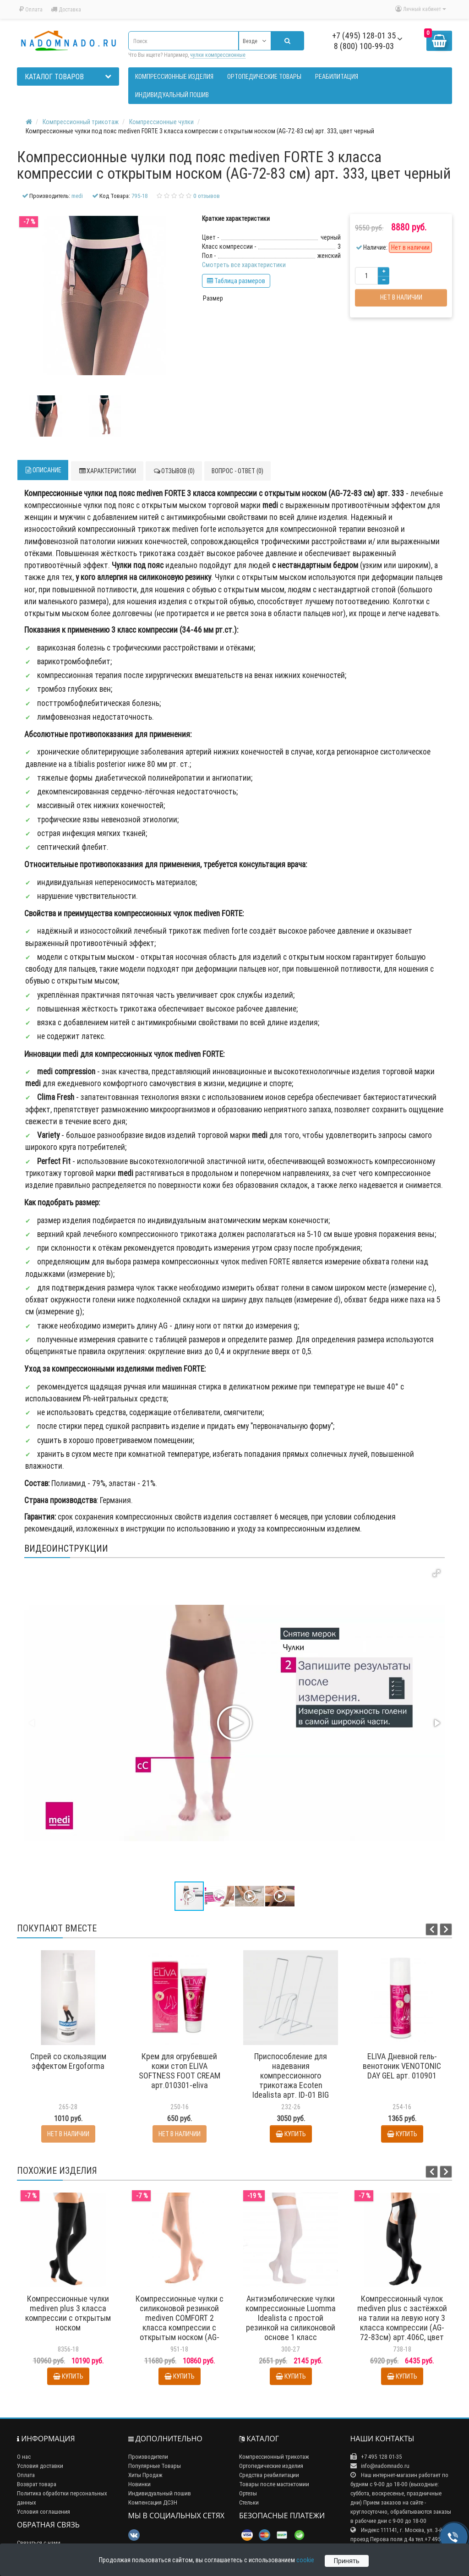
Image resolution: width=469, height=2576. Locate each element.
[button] (436, 1573)
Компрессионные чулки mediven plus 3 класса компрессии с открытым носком (68, 2313)
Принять (347, 2561)
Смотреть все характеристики (244, 265)
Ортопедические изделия (271, 2466)
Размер (213, 298)
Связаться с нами (38, 2543)
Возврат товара (36, 2484)
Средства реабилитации (269, 2475)
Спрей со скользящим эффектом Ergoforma (68, 2061)
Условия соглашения (43, 2512)
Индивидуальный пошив (159, 2493)
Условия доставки (40, 2466)
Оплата (31, 9)
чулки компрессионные (217, 54)
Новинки (139, 2484)
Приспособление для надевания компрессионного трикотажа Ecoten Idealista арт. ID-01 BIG (290, 2075)
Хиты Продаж (145, 2475)
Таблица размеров (236, 281)
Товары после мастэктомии (274, 2484)
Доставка (66, 9)
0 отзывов (206, 196)
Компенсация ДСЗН (152, 2502)
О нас (24, 2457)
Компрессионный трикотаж (274, 2457)
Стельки (249, 2502)
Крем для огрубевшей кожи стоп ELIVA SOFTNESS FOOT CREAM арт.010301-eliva (179, 2070)
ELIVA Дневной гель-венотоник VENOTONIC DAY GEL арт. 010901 (402, 2066)
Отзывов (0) (174, 471)
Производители (148, 2457)
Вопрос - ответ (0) (237, 471)
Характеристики (107, 471)
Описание (42, 470)
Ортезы (248, 2493)
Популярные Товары (154, 2466)
